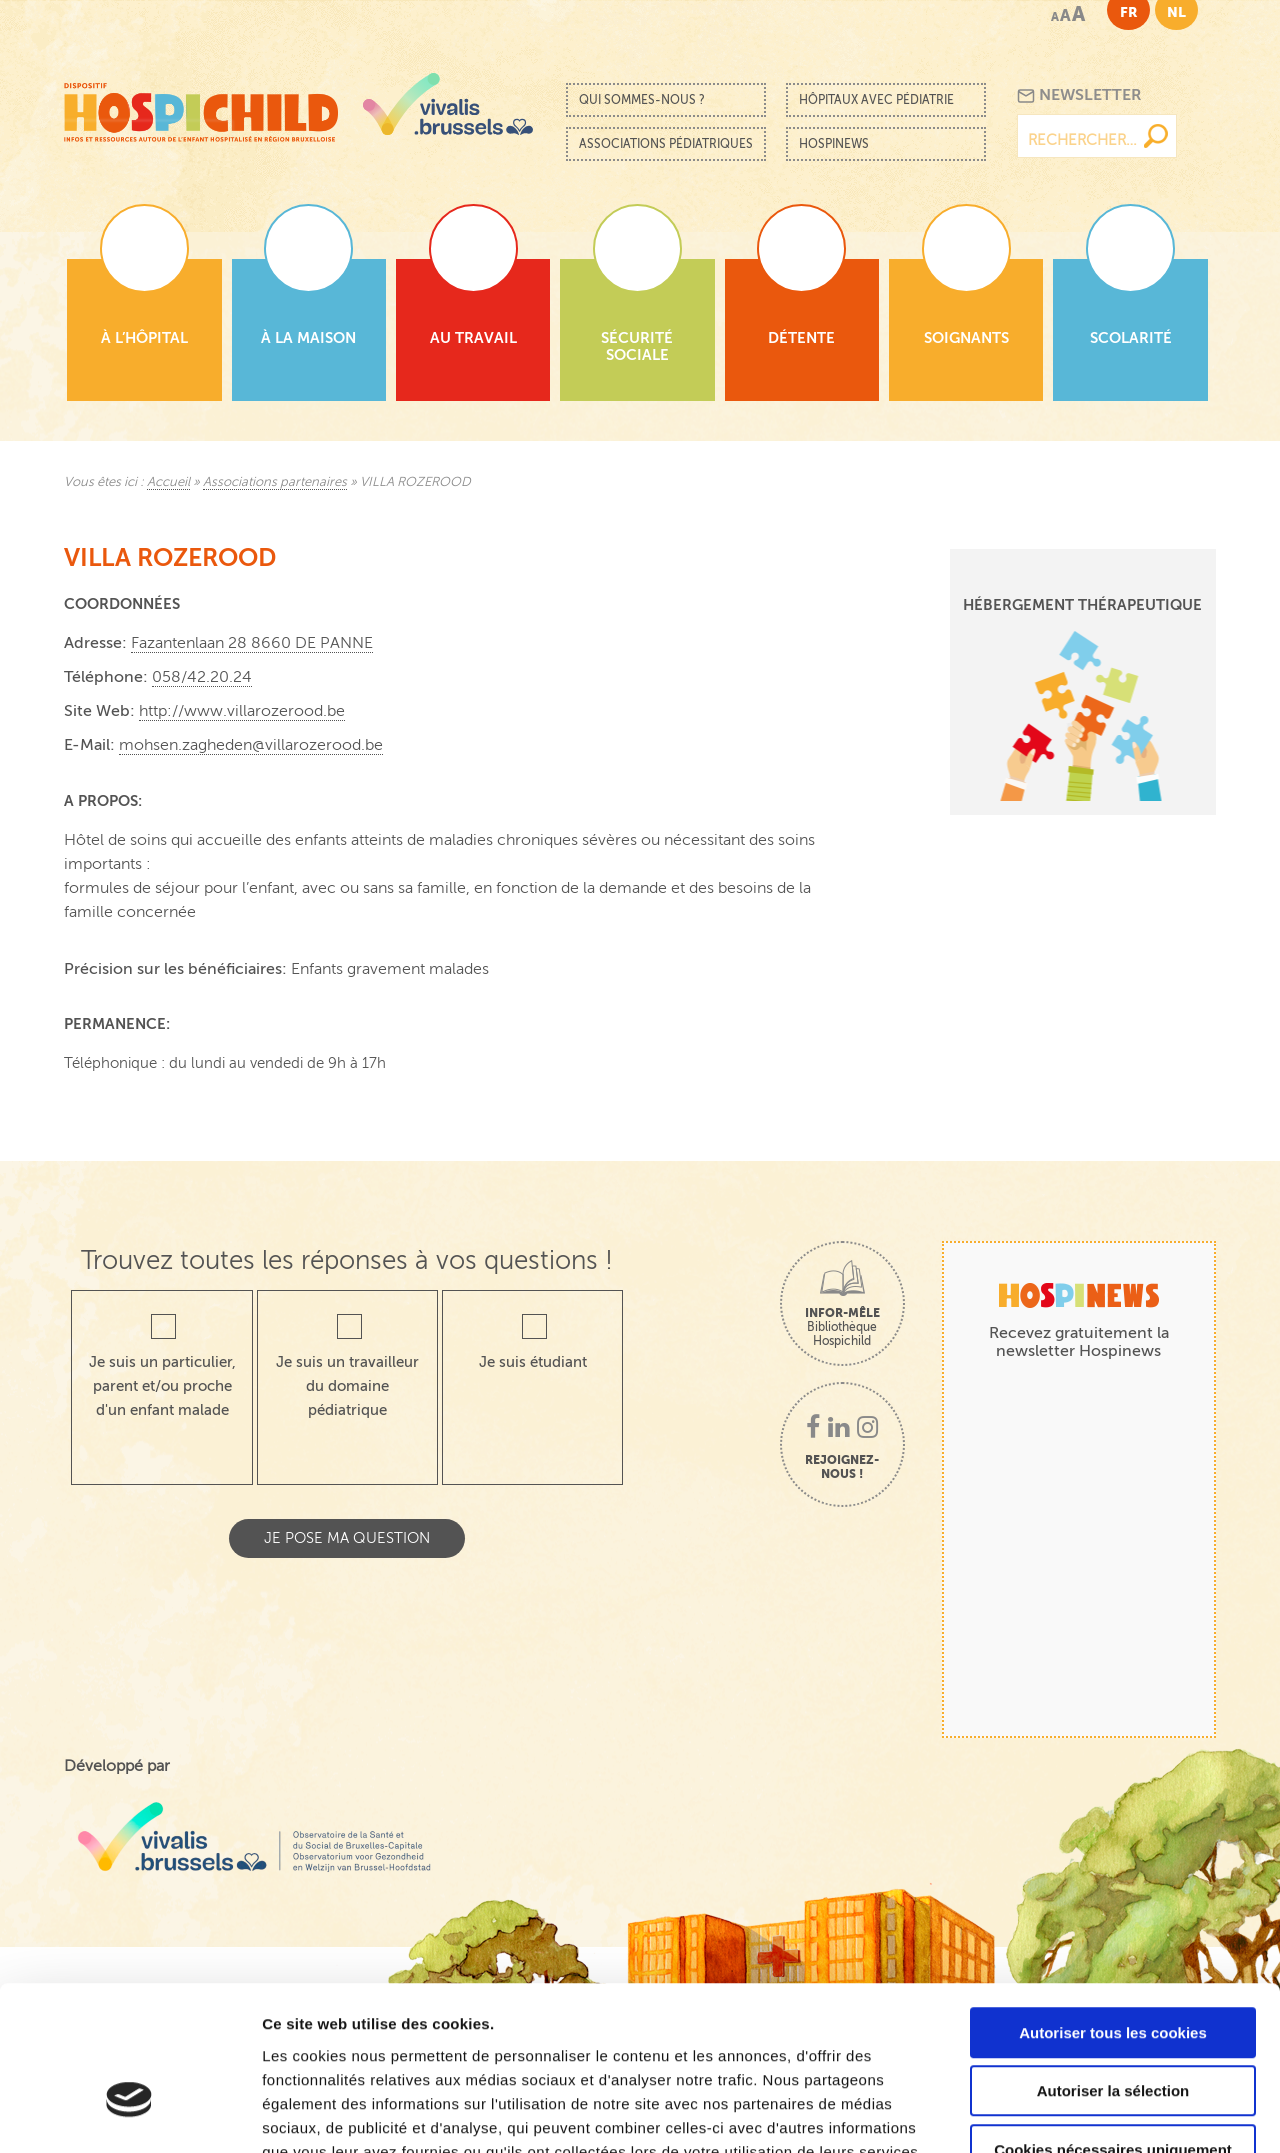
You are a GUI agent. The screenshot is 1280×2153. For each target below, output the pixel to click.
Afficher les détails (1101, 2113)
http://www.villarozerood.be (242, 711)
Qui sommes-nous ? (642, 100)
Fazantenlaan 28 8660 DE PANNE (252, 643)
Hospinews (834, 144)
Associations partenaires (275, 482)
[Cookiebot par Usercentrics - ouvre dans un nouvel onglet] (129, 2114)
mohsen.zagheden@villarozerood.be (251, 745)
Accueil (168, 482)
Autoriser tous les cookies (1113, 1908)
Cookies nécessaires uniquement (1113, 2025)
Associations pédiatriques (666, 144)
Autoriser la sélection (1113, 1967)
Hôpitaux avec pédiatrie (876, 100)
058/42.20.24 (202, 677)
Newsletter (1079, 95)
